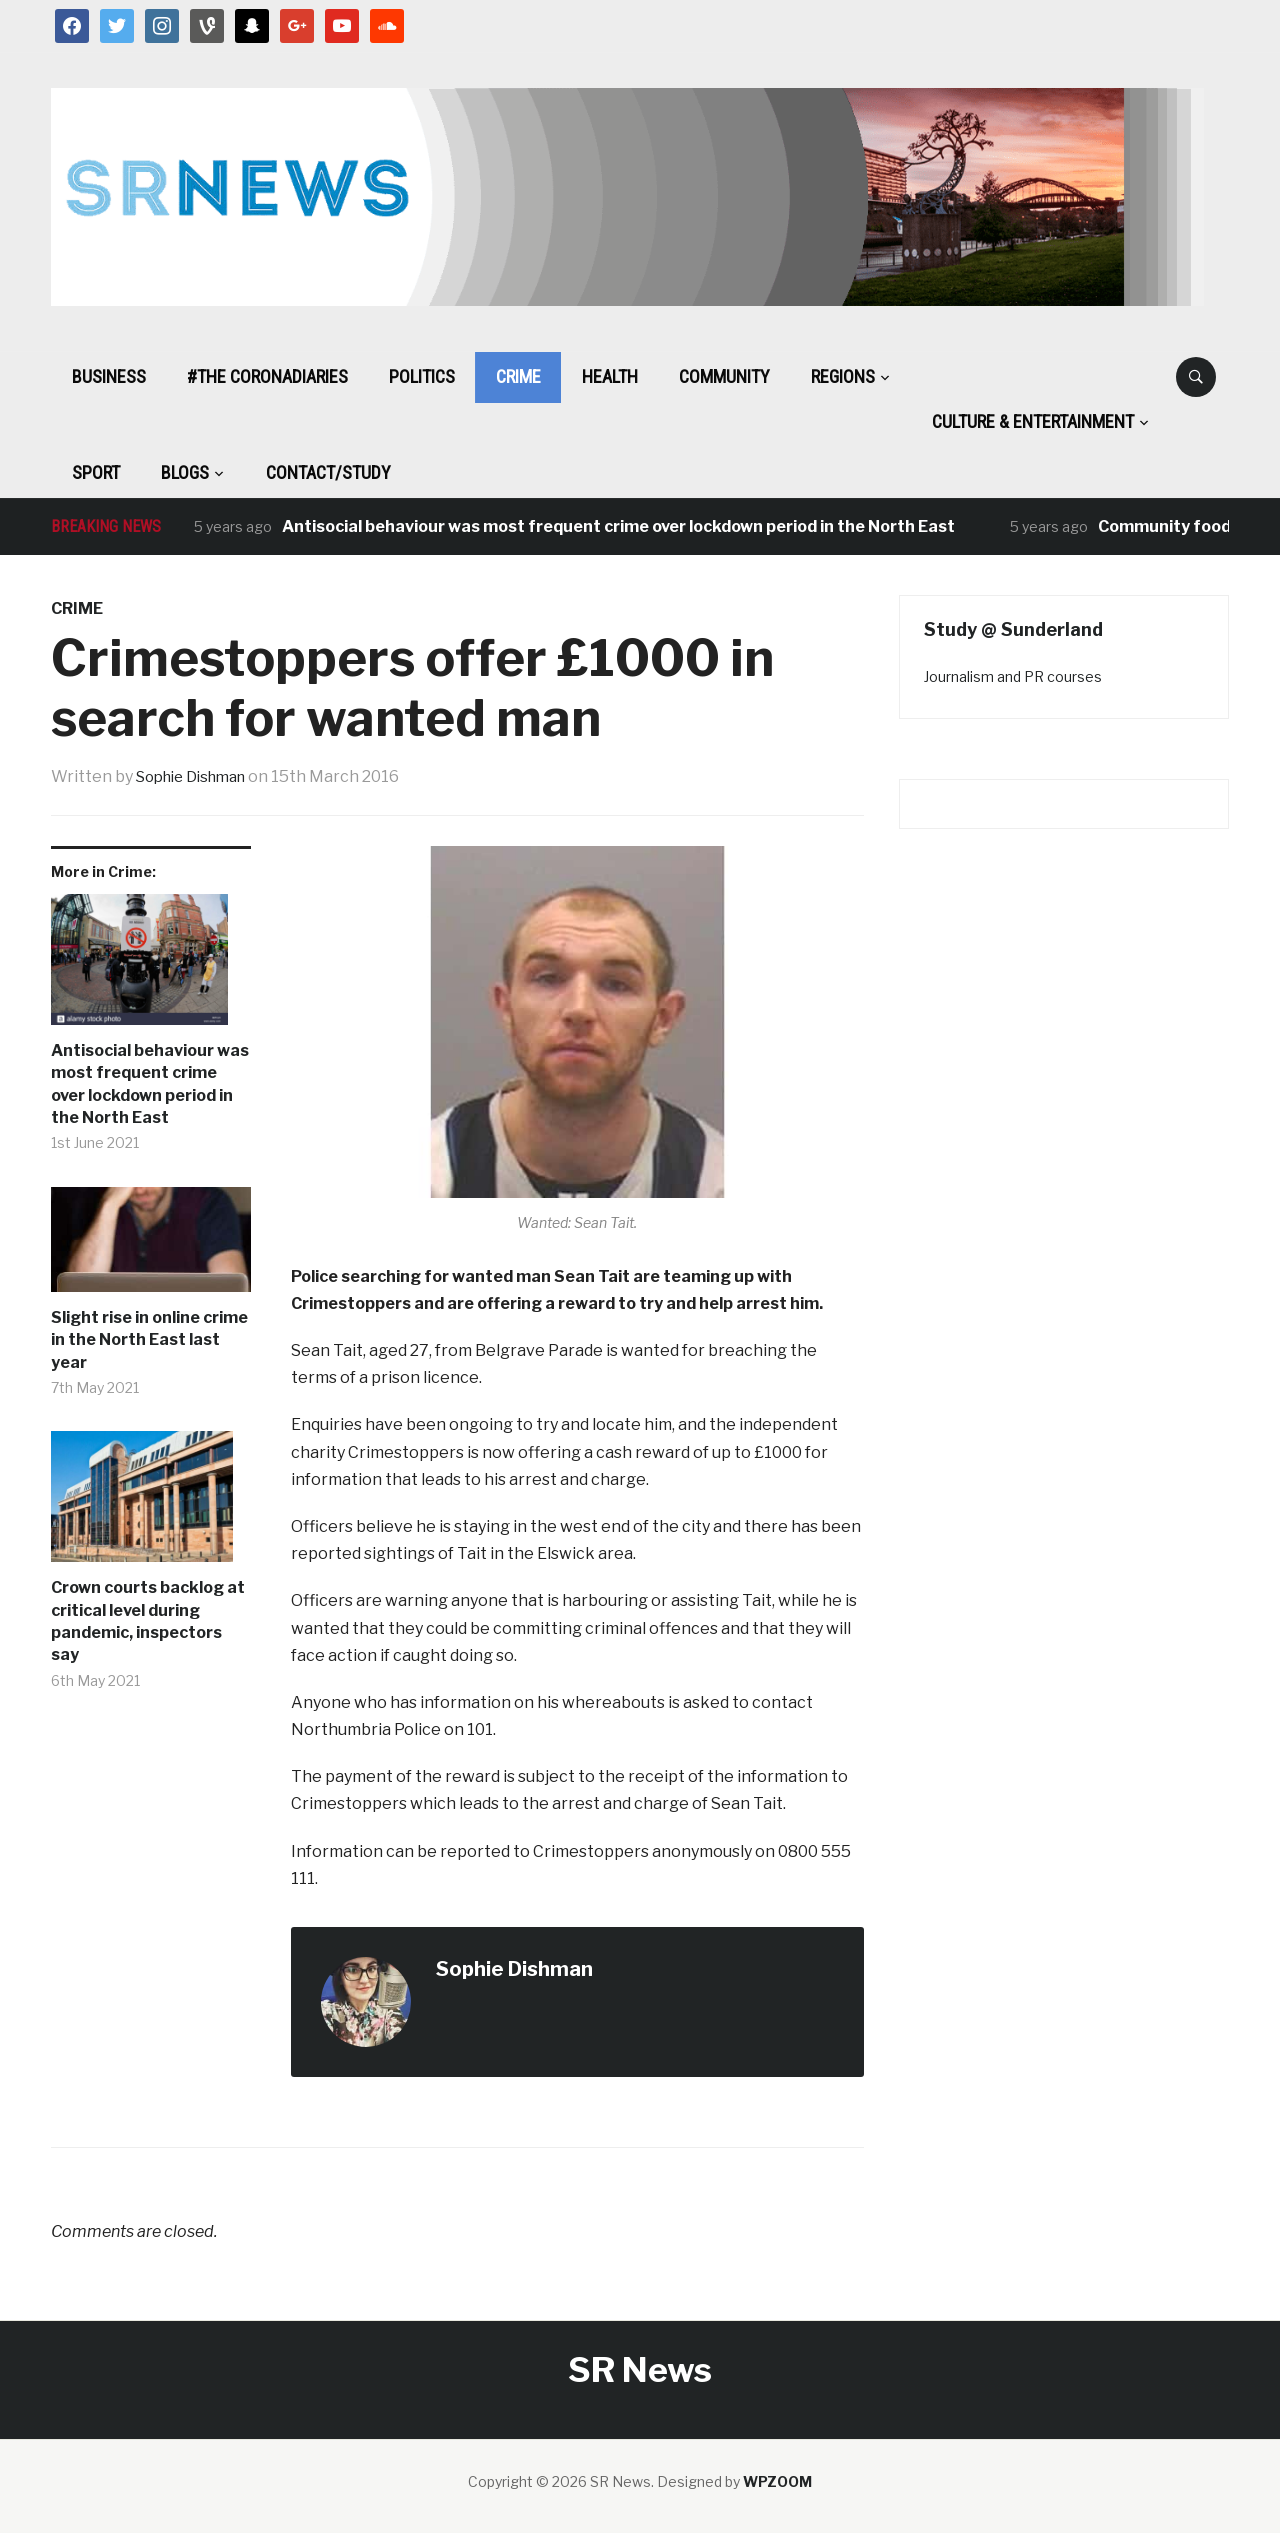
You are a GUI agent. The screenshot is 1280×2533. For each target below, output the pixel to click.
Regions (843, 376)
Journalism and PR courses (1013, 676)
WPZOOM (777, 2481)
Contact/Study (328, 472)
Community (724, 376)
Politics (422, 376)
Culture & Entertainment (1033, 421)
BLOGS (185, 472)
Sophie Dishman (197, 776)
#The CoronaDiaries (267, 376)
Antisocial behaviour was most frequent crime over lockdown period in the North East (618, 526)
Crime (518, 376)
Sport (96, 472)
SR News (640, 2369)
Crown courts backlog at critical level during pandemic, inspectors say (148, 1621)
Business (109, 376)
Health (610, 376)
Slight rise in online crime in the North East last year (149, 1340)
